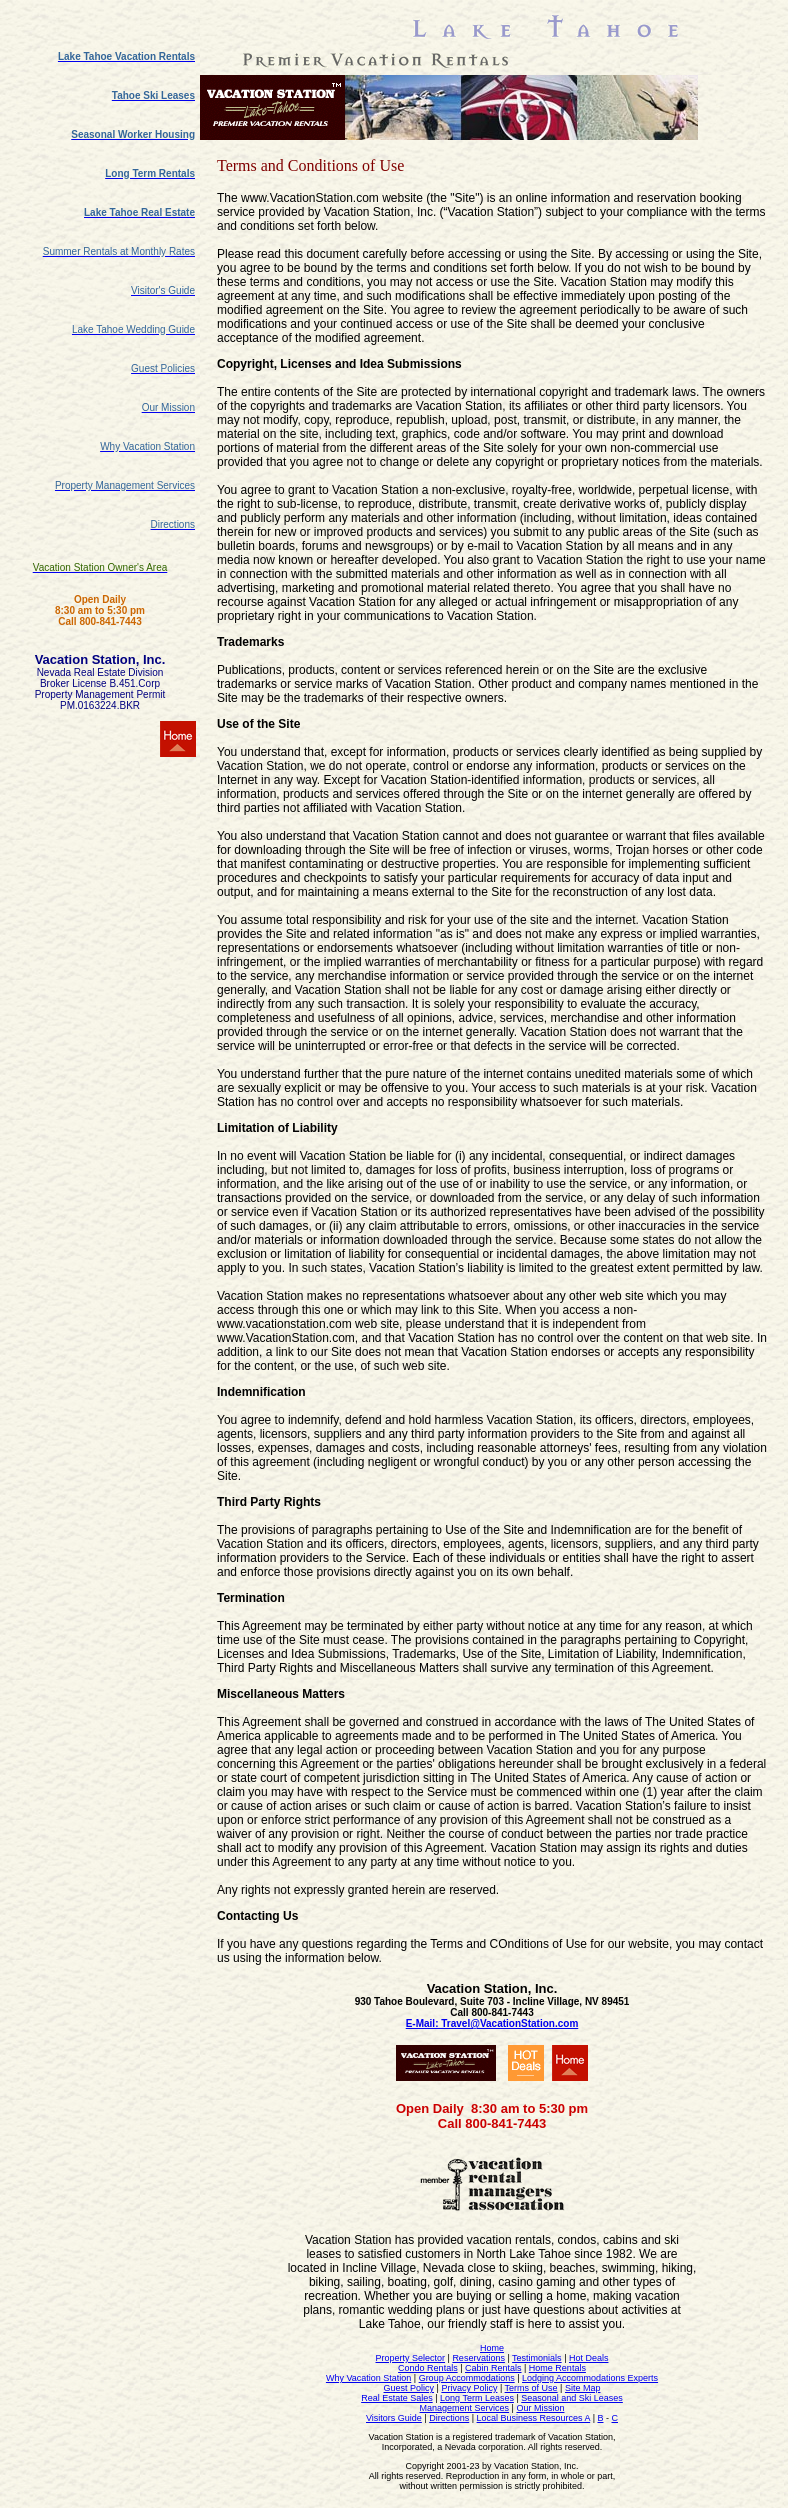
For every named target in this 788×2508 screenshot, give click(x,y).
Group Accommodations (467, 2378)
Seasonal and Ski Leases (572, 2398)
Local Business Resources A (534, 2418)
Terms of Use (531, 2388)
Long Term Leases (477, 2398)
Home (492, 2348)
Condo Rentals (428, 2368)
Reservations (478, 2358)
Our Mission (540, 2408)
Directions (449, 2418)
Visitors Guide (394, 2418)
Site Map (583, 2388)
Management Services (465, 2408)
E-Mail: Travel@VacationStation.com (492, 2023)
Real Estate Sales (397, 2398)
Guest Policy (409, 2388)
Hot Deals (589, 2358)
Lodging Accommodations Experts (590, 2378)
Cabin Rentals (493, 2368)
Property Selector (411, 2358)
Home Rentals (557, 2368)
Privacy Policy (469, 2388)
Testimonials (537, 2358)
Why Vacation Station (368, 2378)
